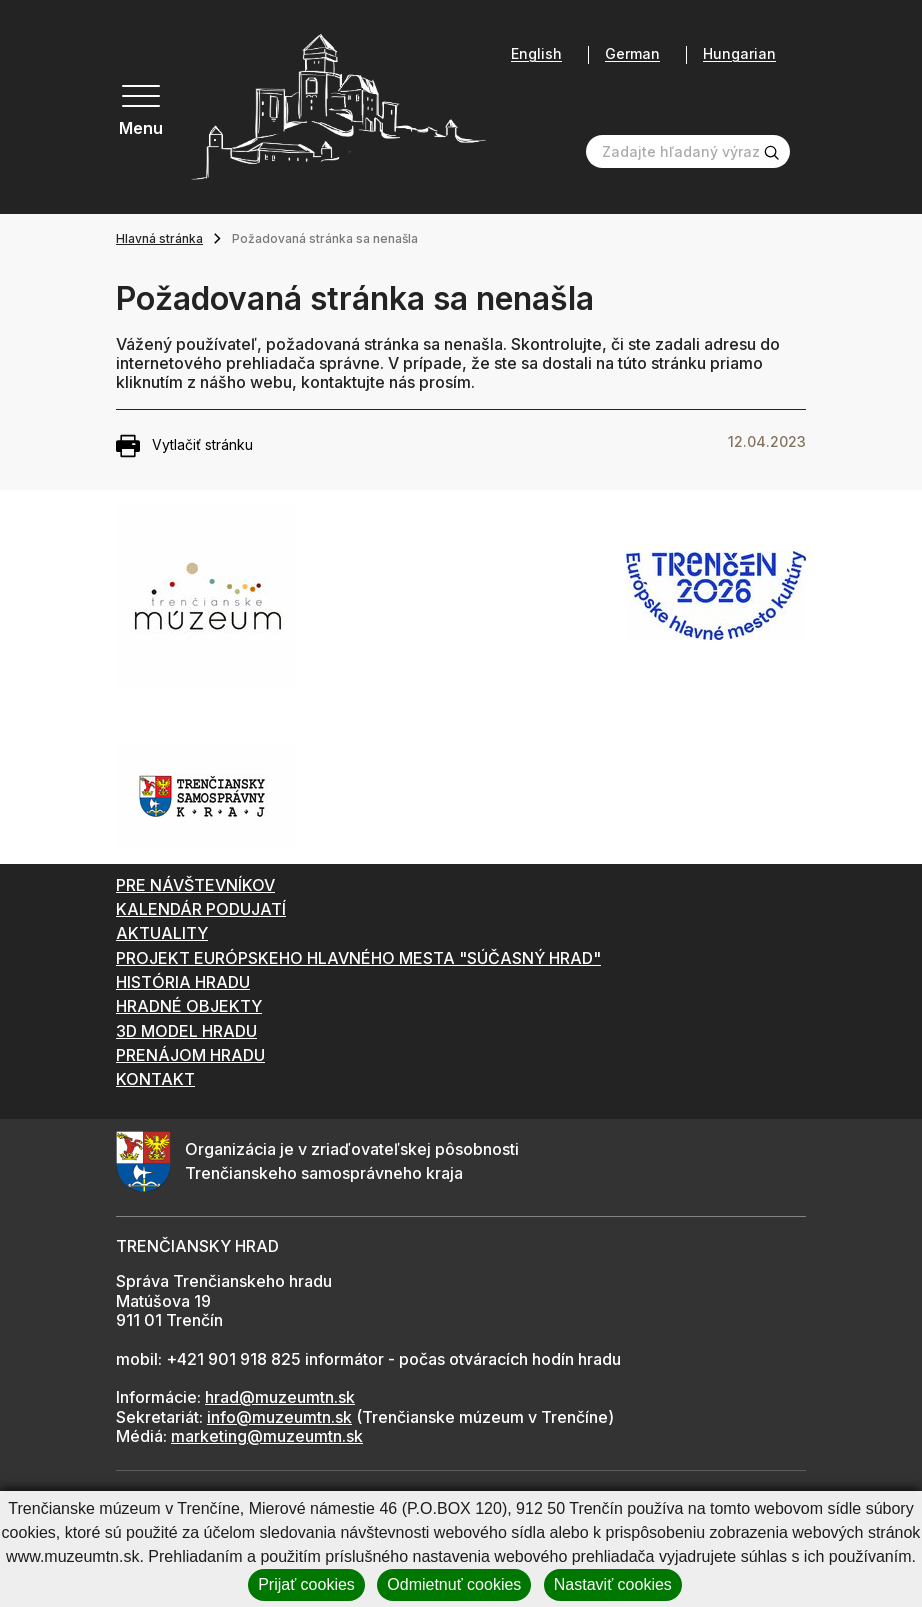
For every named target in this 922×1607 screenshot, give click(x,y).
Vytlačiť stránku (184, 446)
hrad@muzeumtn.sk (280, 1397)
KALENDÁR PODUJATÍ (201, 909)
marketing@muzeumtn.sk (267, 1436)
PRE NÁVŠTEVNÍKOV (195, 885)
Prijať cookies (306, 1584)
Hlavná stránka (159, 238)
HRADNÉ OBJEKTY (189, 1006)
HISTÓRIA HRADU (183, 982)
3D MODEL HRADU (186, 1031)
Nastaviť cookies (613, 1584)
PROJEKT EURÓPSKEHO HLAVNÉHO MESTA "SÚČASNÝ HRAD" (358, 958)
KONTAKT (155, 1079)
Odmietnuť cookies (454, 1584)
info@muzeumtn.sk (279, 1417)
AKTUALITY (162, 933)
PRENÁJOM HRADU (190, 1055)
